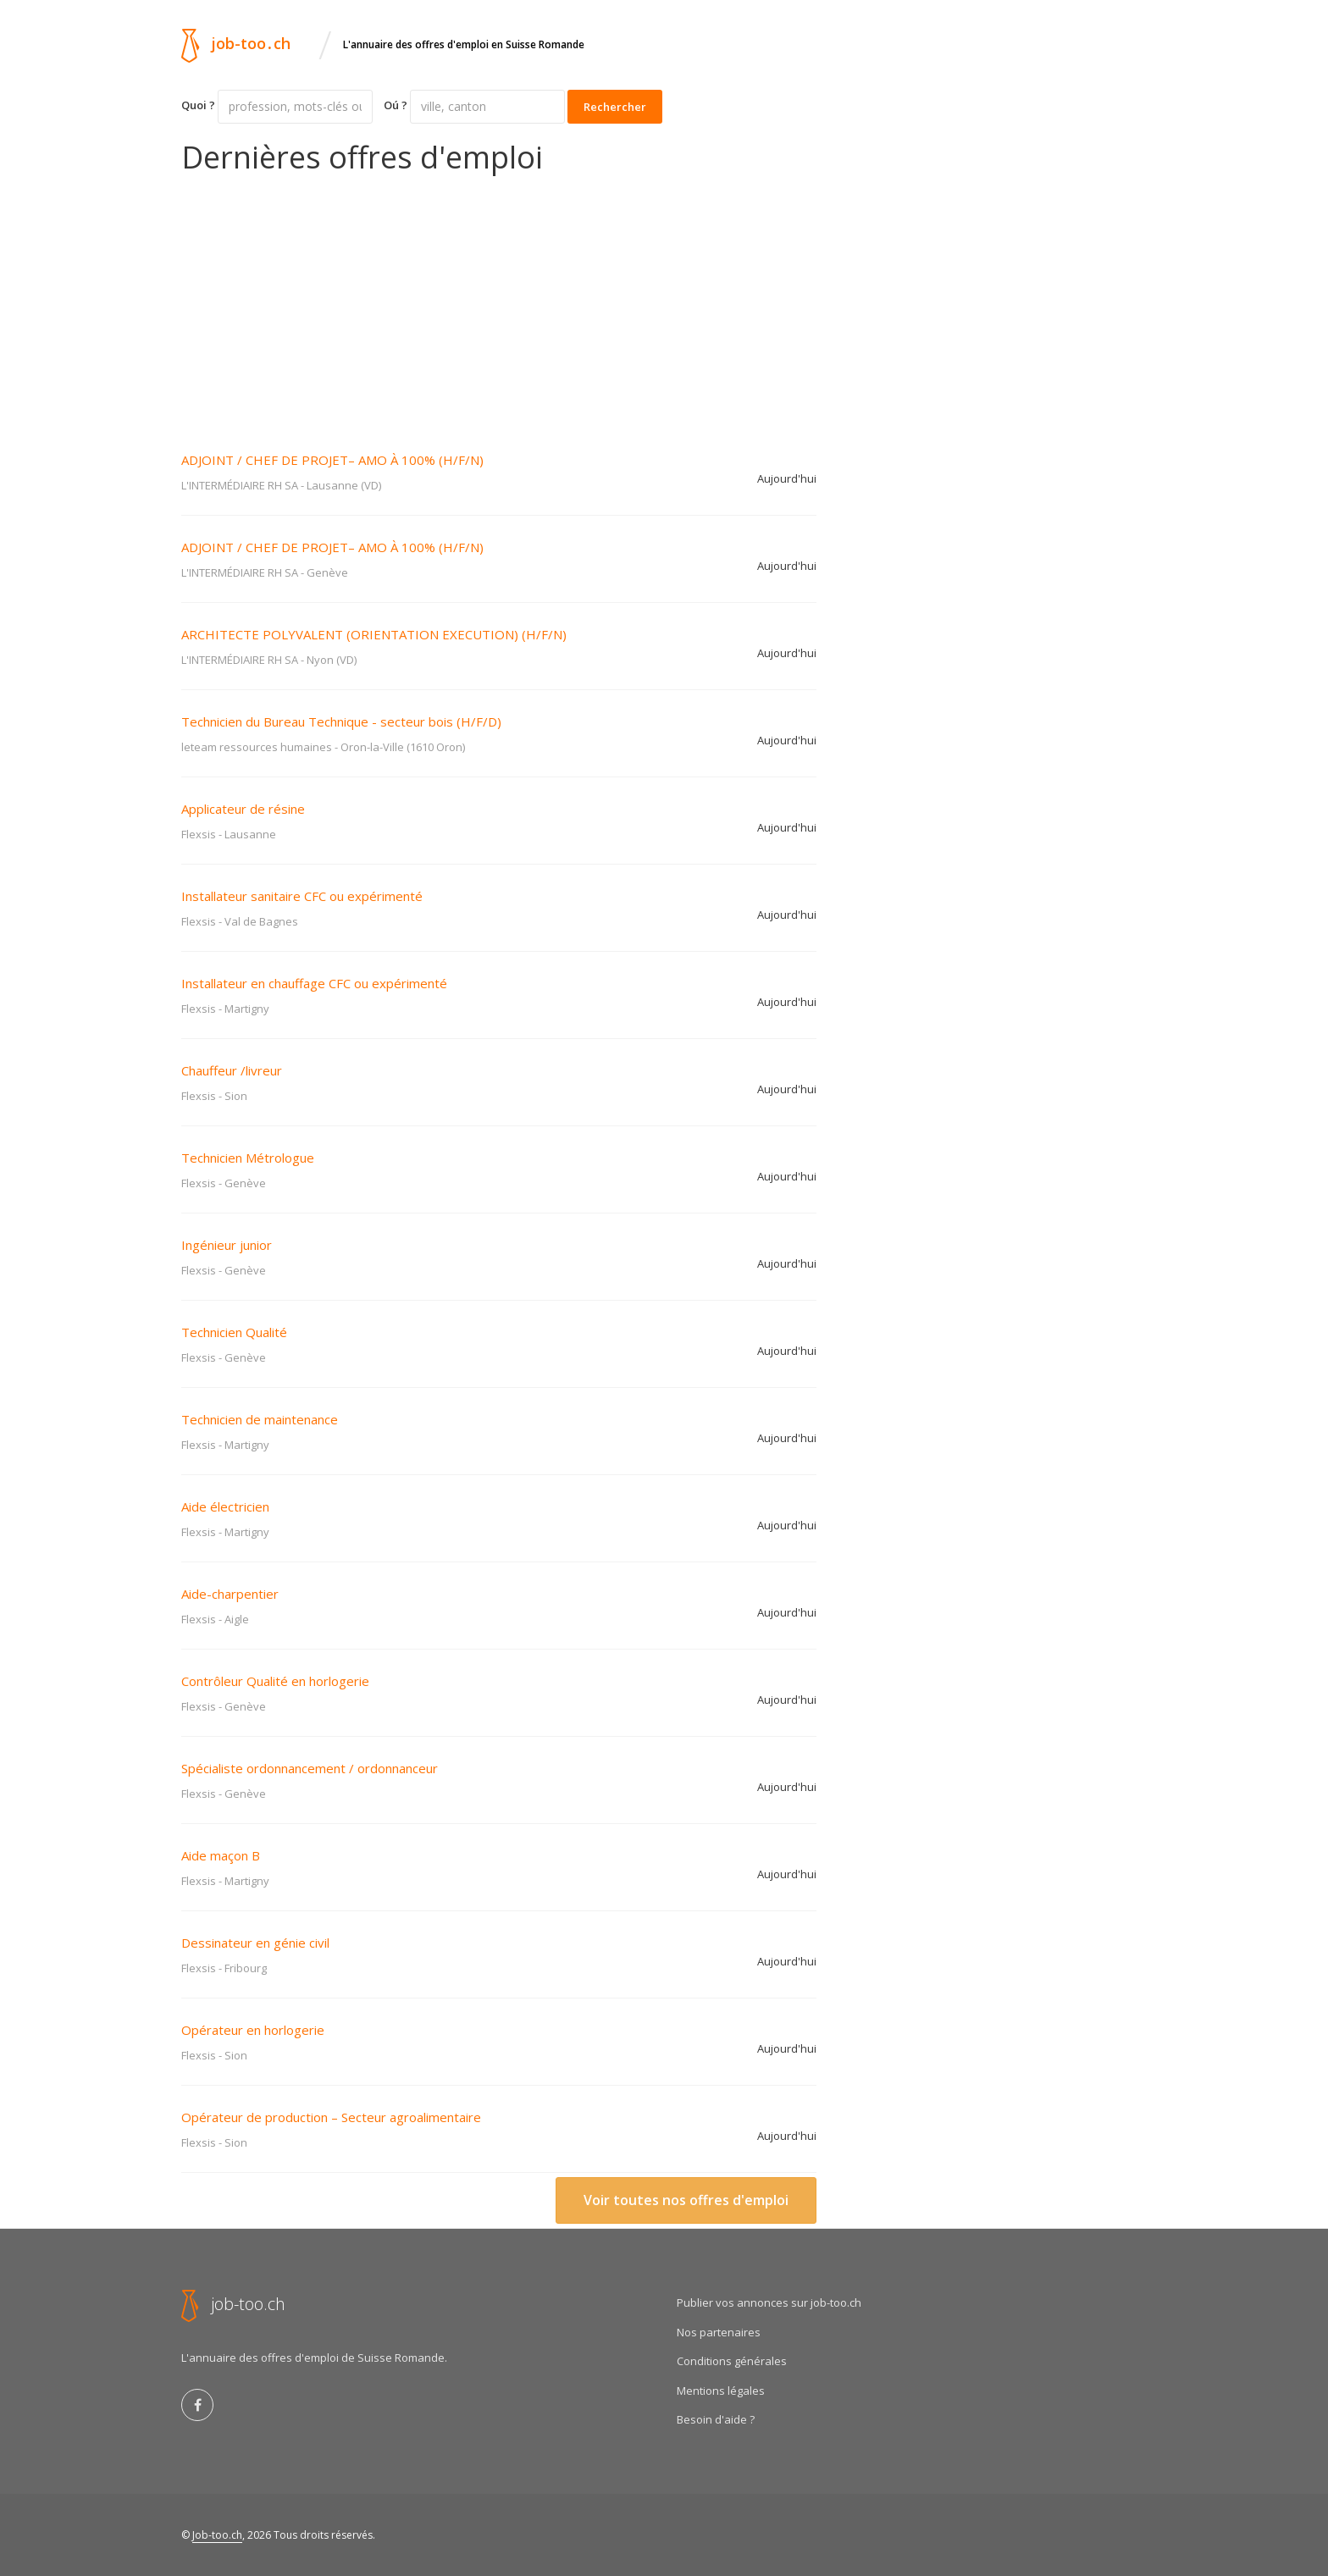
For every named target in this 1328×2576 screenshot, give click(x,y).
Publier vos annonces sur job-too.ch (769, 2302)
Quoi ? (198, 105)
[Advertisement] (498, 301)
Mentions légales (721, 2390)
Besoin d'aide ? (716, 2419)
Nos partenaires (719, 2332)
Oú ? (395, 105)
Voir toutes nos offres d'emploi (686, 2200)
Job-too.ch (217, 2535)
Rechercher (615, 106)
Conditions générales (732, 2361)
